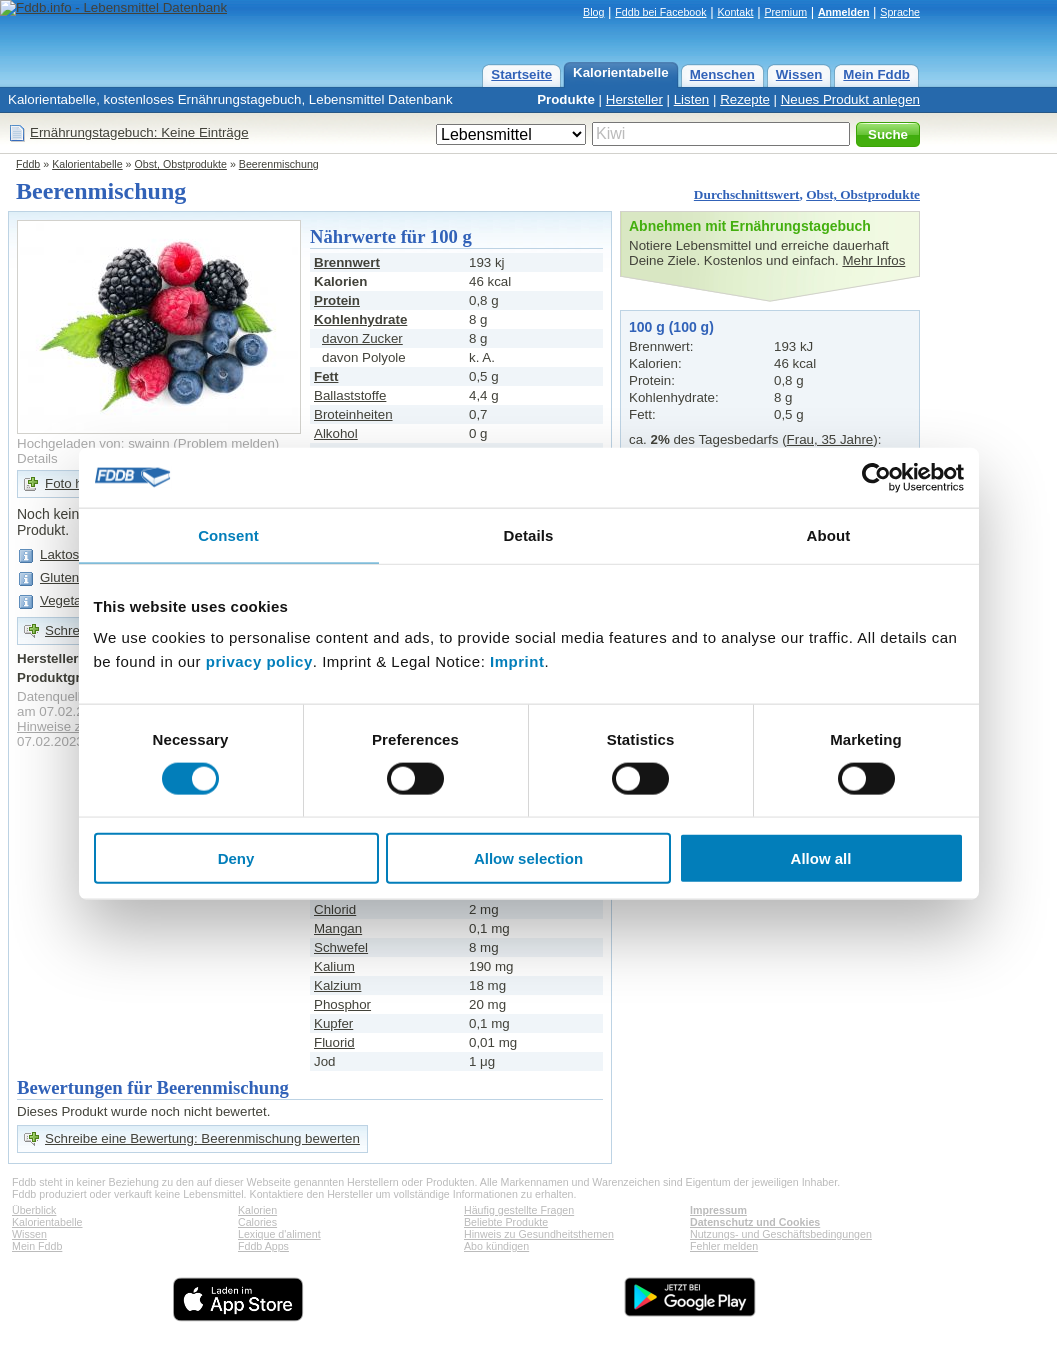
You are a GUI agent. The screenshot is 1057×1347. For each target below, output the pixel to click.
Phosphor (342, 1004)
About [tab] (829, 534)
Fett (326, 376)
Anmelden (844, 12)
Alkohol (336, 433)
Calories (257, 1222)
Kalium (334, 966)
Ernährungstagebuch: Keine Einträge (139, 132)
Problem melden (226, 443)
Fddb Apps (263, 1246)
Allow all (821, 858)
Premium (785, 12)
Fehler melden (724, 1246)
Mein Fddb (876, 74)
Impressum (718, 1210)
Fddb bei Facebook (660, 12)
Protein (337, 300)
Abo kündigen (496, 1246)
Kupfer (333, 1023)
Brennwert (347, 262)
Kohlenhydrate (360, 319)
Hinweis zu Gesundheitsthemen (539, 1234)
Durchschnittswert (747, 194)
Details (37, 458)
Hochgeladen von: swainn (93, 443)
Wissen (799, 74)
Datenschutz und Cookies (755, 1222)
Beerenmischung (279, 164)
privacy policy (259, 661)
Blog (593, 12)
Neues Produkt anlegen (850, 99)
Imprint (517, 661)
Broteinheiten (353, 414)
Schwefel (341, 947)
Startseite (521, 74)
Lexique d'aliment (279, 1234)
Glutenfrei (69, 577)
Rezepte (745, 99)
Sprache (900, 12)
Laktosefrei (72, 554)
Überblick (34, 1210)
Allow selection (528, 858)
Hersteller (634, 99)
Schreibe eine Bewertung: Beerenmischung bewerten (202, 1138)
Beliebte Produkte (506, 1222)
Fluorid (334, 1042)
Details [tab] (529, 534)
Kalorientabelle (621, 72)
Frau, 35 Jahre (830, 439)
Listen (692, 99)
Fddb (28, 164)
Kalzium (337, 985)
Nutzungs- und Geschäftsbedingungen (781, 1234)
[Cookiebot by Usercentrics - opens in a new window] (876, 477)
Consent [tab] (228, 534)
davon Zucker (362, 338)
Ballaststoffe (350, 395)
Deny (236, 858)
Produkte (566, 99)
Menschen (722, 74)
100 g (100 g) (671, 327)
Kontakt (735, 12)
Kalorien (257, 1210)
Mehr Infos (873, 260)
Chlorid (335, 909)
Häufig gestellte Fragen (519, 1210)
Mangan (338, 928)
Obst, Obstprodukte (181, 164)
